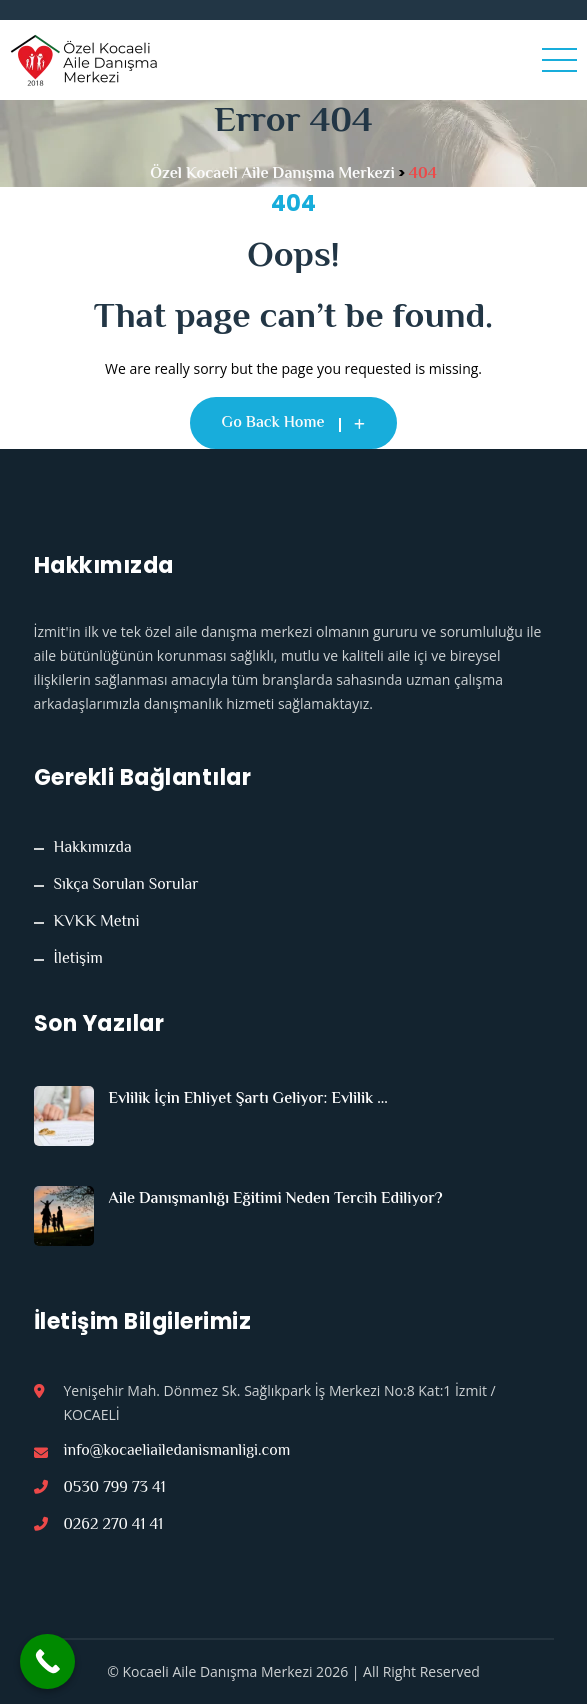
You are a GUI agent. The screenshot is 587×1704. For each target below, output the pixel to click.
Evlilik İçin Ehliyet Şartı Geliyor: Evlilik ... (248, 1099)
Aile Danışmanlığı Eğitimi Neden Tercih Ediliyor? (276, 1199)
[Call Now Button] (47, 1661)
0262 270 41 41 (114, 1526)
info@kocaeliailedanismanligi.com (177, 1452)
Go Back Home (294, 423)
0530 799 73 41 (115, 1489)
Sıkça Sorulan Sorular (126, 886)
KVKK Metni (97, 923)
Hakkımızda (93, 849)
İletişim (78, 960)
